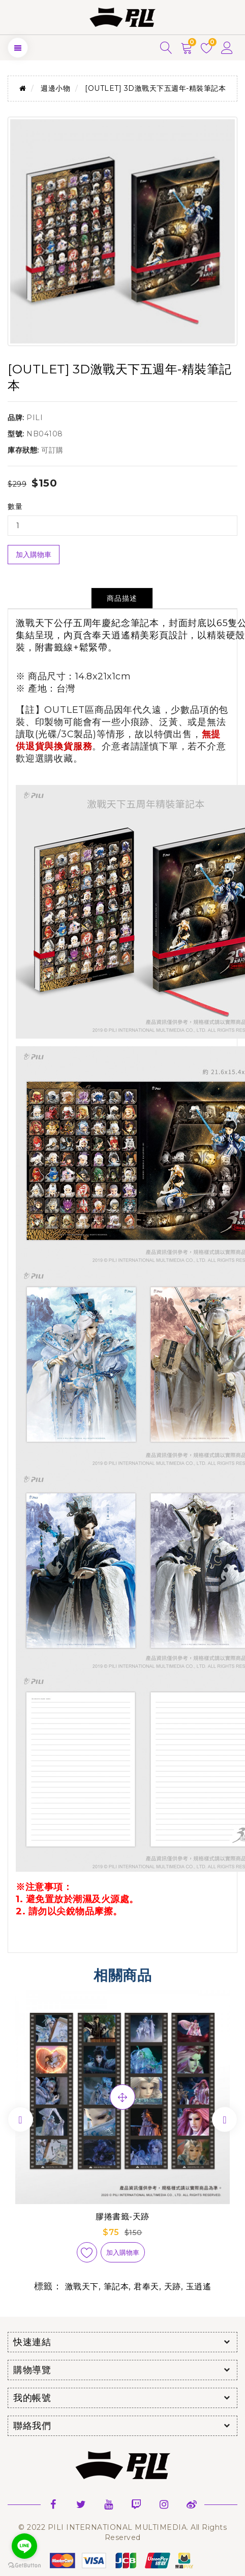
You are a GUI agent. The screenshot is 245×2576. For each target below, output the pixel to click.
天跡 (172, 2286)
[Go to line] (24, 2546)
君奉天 (146, 2286)
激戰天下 (82, 2286)
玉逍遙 (198, 2286)
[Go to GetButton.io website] (24, 2565)
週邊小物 (55, 88)
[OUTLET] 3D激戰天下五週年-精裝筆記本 (155, 88)
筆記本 (116, 2286)
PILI (34, 417)
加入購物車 (33, 554)
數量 (15, 506)
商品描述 (122, 598)
